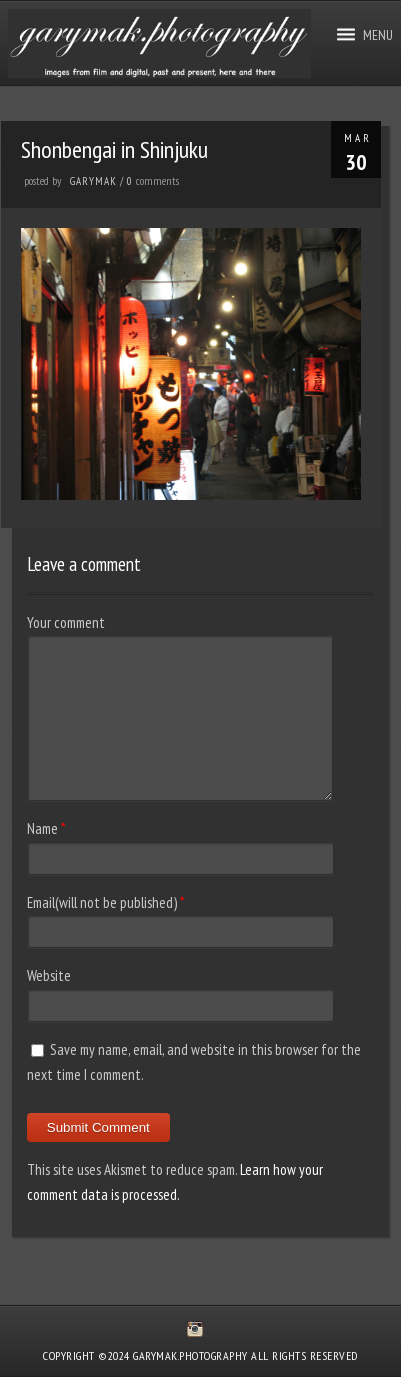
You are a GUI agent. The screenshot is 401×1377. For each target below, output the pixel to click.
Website (49, 975)
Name (42, 828)
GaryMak (93, 181)
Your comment (66, 622)
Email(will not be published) (102, 902)
